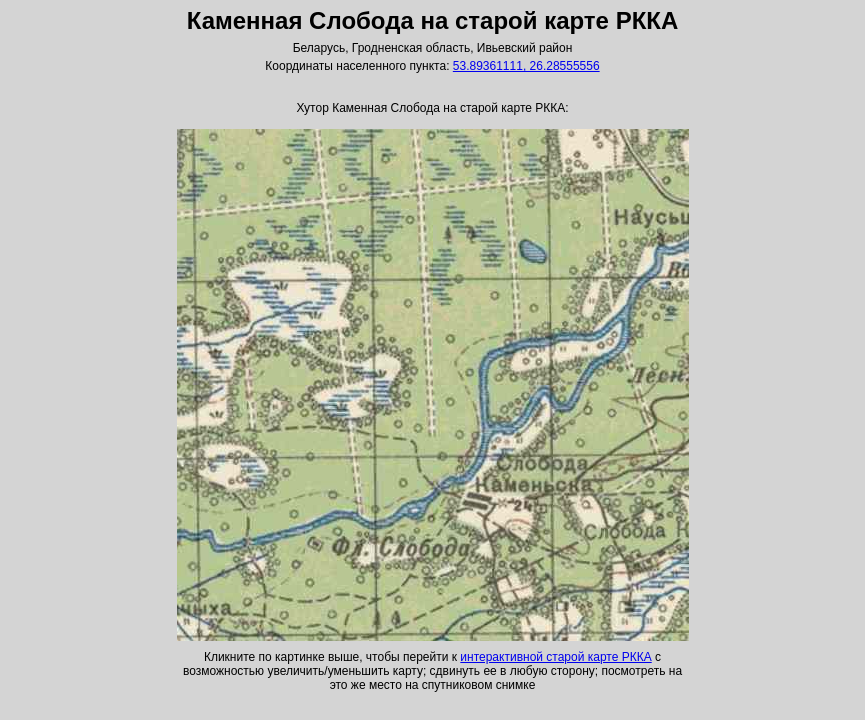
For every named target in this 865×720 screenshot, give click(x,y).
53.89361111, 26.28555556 (526, 66)
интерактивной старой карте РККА (555, 657)
